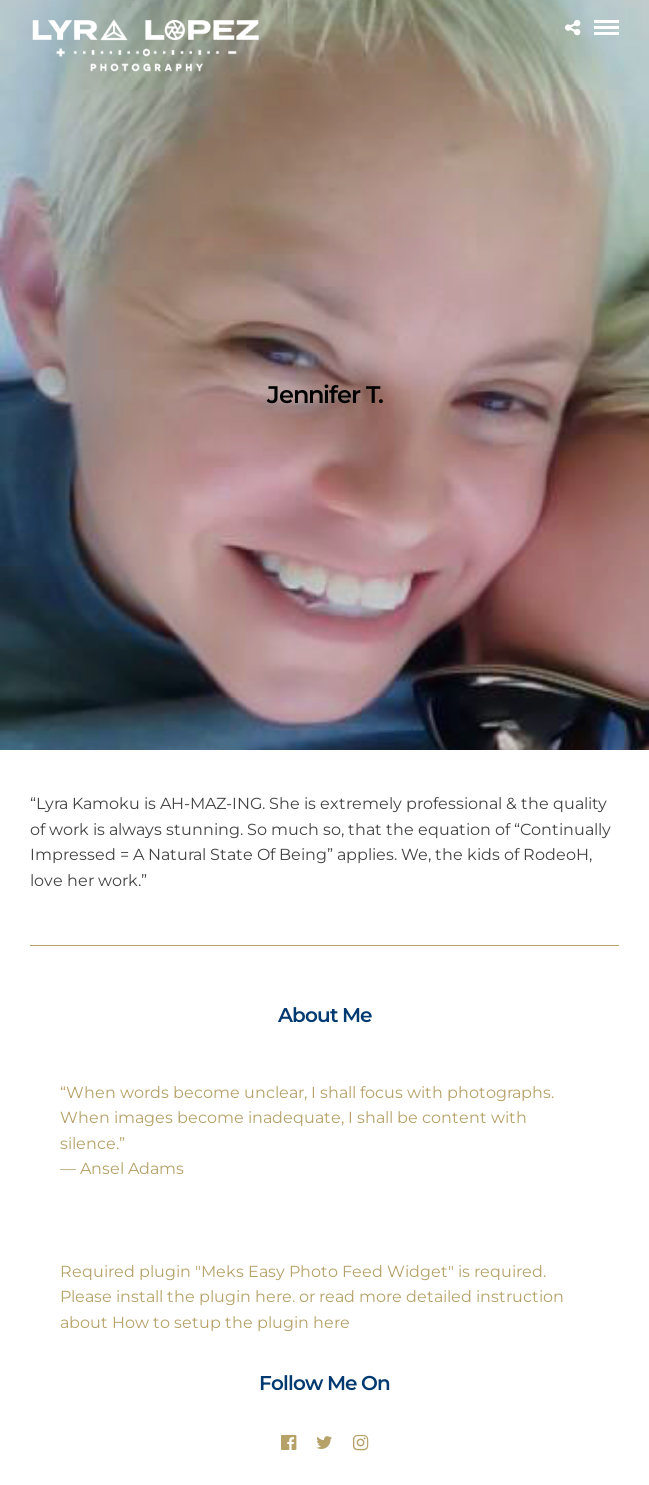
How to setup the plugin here (231, 1322)
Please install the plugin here (176, 1296)
